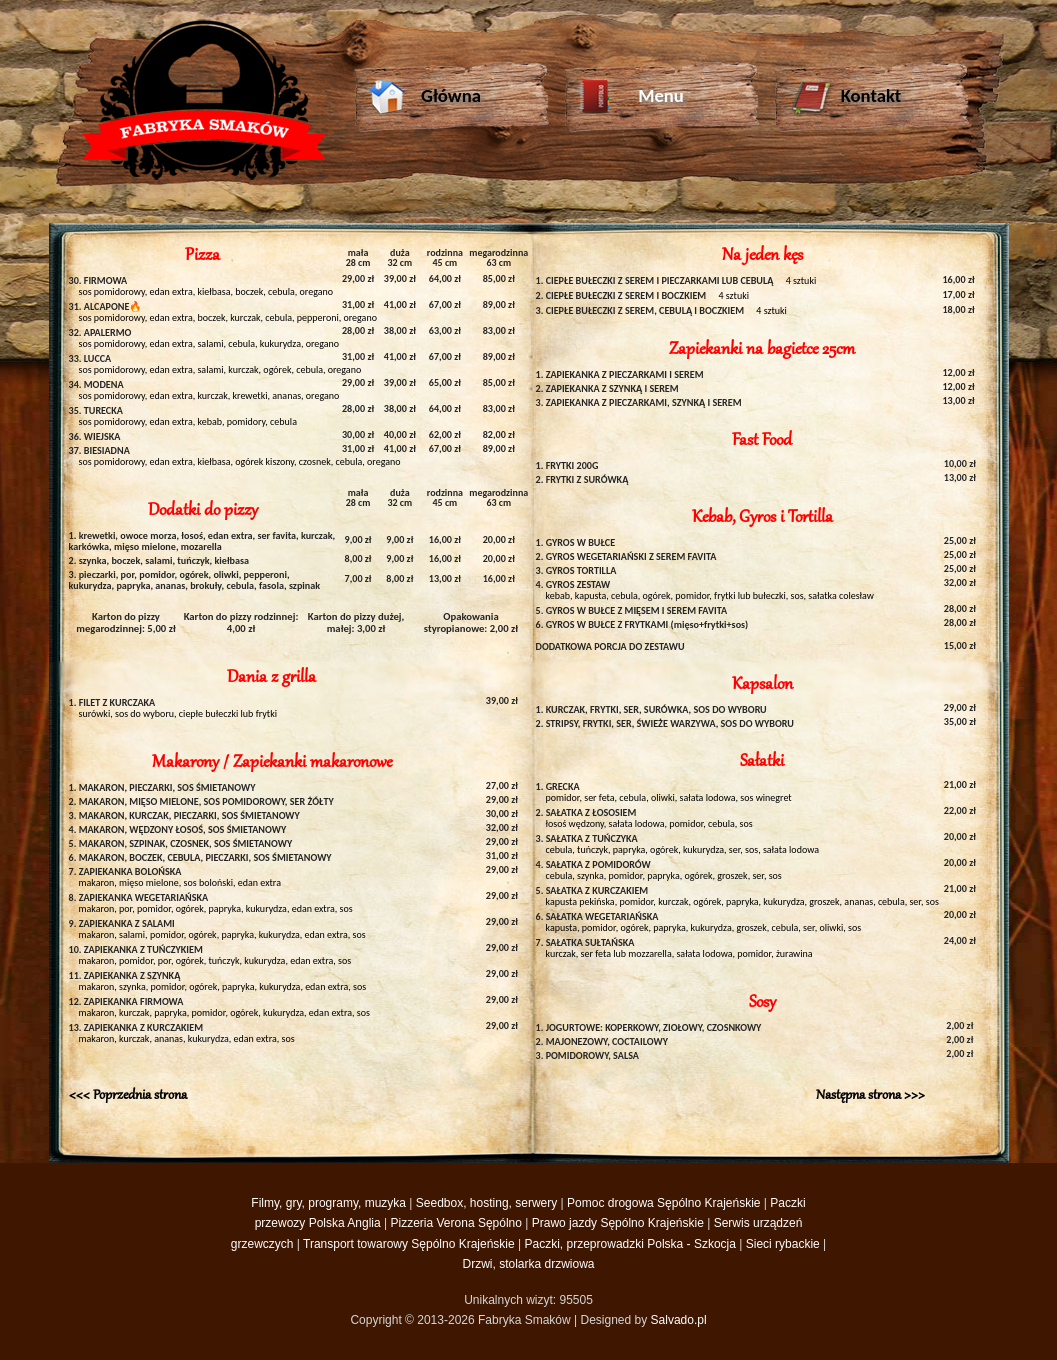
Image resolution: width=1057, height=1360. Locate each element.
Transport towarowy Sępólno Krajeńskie (409, 1244)
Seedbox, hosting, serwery (486, 1203)
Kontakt (845, 98)
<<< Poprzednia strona (128, 1095)
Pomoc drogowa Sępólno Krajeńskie (663, 1203)
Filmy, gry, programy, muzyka (328, 1203)
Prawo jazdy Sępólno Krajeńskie (618, 1223)
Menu (631, 98)
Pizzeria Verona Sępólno (456, 1223)
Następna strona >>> (870, 1095)
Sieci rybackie (783, 1244)
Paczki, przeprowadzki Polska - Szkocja (630, 1244)
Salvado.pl (679, 1320)
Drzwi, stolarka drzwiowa (528, 1264)
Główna (425, 98)
